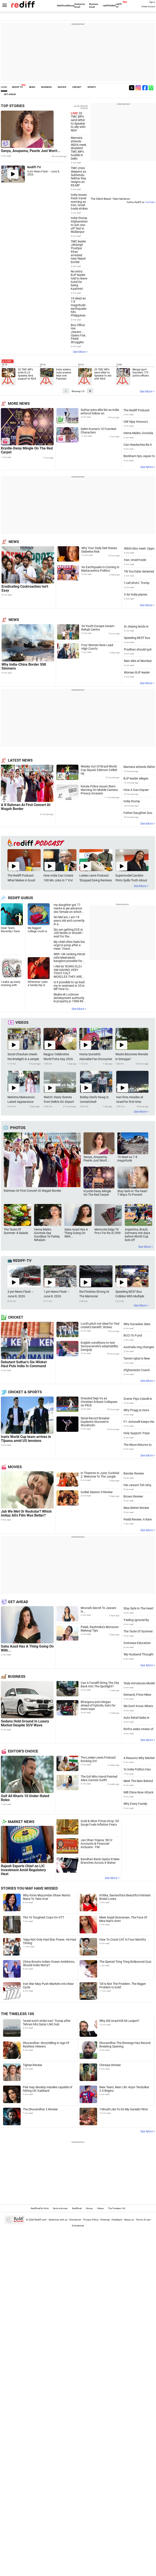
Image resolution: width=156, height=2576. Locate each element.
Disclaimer (75, 2219)
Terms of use (143, 2219)
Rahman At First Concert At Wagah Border (32, 1190)
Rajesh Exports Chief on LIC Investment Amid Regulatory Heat (23, 1870)
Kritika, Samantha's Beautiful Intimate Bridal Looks (125, 1897)
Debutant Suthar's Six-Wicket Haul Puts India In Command (24, 1364)
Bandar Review (133, 1473)
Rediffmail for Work (40, 2208)
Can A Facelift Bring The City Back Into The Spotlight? (100, 1684)
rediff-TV (119, 5)
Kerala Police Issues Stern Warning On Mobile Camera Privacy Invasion (99, 790)
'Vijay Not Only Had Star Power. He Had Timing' (49, 1941)
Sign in (152, 2)
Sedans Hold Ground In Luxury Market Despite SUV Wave (25, 1723)
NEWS (32, 87)
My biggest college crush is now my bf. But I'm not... (37, 932)
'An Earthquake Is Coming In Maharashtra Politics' (100, 568)
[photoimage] (98, 1152)
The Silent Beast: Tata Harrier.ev (110, 198)
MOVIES (62, 87)
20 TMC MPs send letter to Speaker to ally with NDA (78, 121)
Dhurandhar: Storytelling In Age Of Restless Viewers (46, 2044)
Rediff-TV (34, 167)
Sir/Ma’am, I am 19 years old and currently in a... (69, 920)
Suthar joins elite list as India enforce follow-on (100, 411)
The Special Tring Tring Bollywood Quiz (125, 1961)
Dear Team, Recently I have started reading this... (10, 932)
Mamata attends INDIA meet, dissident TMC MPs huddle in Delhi (79, 148)
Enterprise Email (79, 5)
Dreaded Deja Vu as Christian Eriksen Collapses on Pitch (99, 1402)
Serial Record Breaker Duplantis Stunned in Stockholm (95, 1421)
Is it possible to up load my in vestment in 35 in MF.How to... (69, 985)
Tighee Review (32, 2065)
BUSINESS (46, 87)
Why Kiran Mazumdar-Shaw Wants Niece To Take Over (46, 1897)
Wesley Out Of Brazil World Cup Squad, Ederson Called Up (99, 770)
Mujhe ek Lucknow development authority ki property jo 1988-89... (70, 998)
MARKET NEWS (17, 1821)
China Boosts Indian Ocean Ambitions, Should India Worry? (49, 1963)
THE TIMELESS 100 (17, 2014)
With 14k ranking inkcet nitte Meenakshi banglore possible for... (69, 957)
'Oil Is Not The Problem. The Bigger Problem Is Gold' (122, 1985)
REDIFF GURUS (17, 898)
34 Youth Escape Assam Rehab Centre (97, 627)
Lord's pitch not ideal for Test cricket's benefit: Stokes (100, 1325)
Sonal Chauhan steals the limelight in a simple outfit (23, 1058)
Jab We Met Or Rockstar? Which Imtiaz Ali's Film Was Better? (26, 1513)
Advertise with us (58, 2219)
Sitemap (105, 2219)
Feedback (117, 2219)
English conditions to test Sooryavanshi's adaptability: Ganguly (100, 1346)
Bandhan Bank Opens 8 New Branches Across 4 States (100, 1860)
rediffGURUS (109, 5)
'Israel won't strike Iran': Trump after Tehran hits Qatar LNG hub (47, 2022)
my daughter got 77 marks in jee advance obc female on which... (69, 908)
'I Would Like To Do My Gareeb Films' (123, 2109)
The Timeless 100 (116, 2208)
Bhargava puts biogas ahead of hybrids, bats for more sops (98, 1705)
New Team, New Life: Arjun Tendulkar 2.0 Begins (124, 2088)
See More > (80, 352)
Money (71, 5)
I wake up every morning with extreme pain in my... (10, 986)
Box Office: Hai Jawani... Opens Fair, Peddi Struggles (78, 333)
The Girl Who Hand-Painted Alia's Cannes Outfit (99, 1778)
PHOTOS (17, 1128)
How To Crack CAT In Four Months (122, 1939)
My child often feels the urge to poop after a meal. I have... (69, 945)
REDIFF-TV (17, 87)
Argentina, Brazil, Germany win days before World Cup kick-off (137, 1235)
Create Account (148, 6)
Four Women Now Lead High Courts (97, 646)
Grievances (78, 2225)
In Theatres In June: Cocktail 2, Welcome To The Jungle (100, 1474)
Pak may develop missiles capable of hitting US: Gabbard (47, 2088)
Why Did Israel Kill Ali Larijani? (119, 2021)
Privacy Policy (90, 2219)
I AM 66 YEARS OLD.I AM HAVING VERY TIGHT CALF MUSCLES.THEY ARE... (69, 971)
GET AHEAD (10, 94)
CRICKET (76, 87)
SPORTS (91, 87)
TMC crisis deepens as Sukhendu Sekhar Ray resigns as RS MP (78, 176)
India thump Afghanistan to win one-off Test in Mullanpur (79, 224)
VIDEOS (17, 1022)
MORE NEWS (15, 403)
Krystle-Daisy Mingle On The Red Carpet (97, 1192)
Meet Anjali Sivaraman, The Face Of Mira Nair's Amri (123, 1919)
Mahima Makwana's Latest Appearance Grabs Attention (21, 1101)
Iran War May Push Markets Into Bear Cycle (48, 1985)
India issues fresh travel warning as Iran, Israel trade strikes (79, 201)
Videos (100, 2208)
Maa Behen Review (136, 1508)
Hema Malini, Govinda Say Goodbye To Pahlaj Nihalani (47, 1235)
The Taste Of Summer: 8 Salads (16, 1231)
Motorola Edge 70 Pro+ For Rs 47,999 (107, 1231)
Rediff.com (40, 2219)
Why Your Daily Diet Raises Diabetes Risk (99, 549)
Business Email (93, 5)
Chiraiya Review (110, 2065)
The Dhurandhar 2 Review (40, 2109)
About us (129, 2219)
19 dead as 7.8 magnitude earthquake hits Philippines (78, 307)
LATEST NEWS (17, 760)
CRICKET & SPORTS (25, 1392)
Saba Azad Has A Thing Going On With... (76, 1233)
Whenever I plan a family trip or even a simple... (38, 985)
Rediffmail (62, 5)
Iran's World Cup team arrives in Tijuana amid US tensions (26, 1439)
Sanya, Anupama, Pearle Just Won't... (30, 151)
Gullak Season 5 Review (97, 1492)
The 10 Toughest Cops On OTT (43, 1917)
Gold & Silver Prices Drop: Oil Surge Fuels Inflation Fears (100, 1822)
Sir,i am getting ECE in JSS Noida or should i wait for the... (68, 933)
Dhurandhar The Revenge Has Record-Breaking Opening (125, 2044)
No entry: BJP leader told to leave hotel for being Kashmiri (79, 280)
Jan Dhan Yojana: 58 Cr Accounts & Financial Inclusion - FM (96, 1843)
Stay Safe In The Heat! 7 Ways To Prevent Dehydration (132, 1194)
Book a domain (60, 2208)
